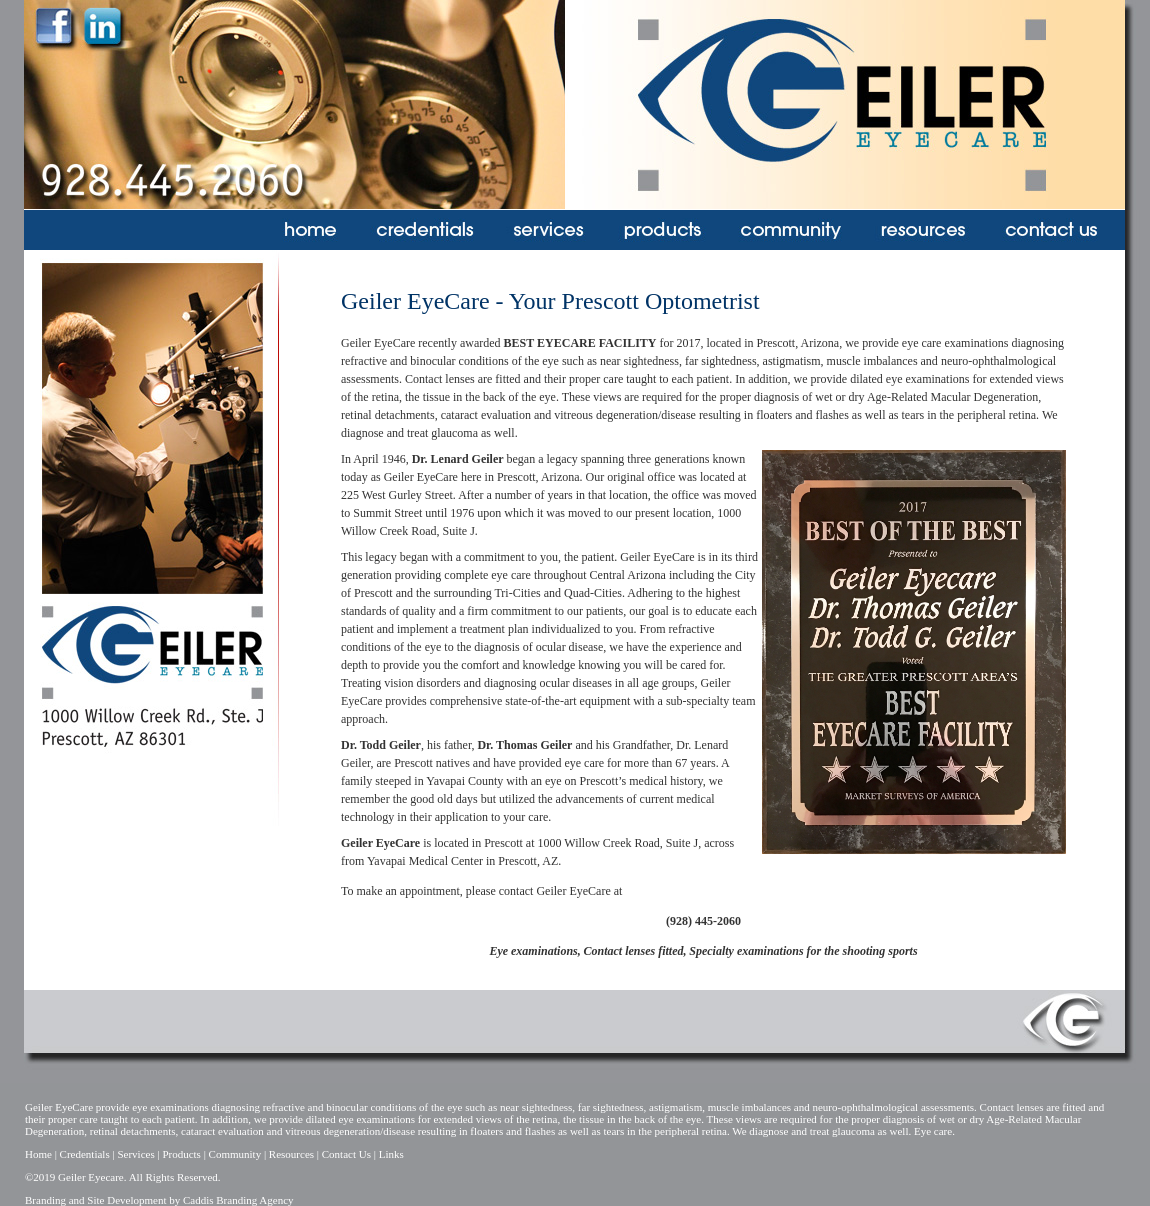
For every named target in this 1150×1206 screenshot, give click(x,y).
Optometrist (702, 301)
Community (235, 1154)
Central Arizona (628, 575)
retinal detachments (388, 415)
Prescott (776, 343)
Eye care (933, 1131)
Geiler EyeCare (421, 477)
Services (135, 1154)
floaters (774, 415)
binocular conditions (459, 361)
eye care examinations (955, 343)
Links (391, 1154)
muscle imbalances (872, 361)
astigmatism (792, 361)
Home (38, 1154)
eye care (511, 575)
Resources (291, 1154)
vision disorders (422, 683)
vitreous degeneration (606, 415)
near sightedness (639, 361)
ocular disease (570, 647)
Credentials (85, 1154)
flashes (832, 415)
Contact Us (346, 1154)
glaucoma (454, 433)
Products (181, 1154)
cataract (459, 415)
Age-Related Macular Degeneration (952, 397)
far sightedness (721, 361)
